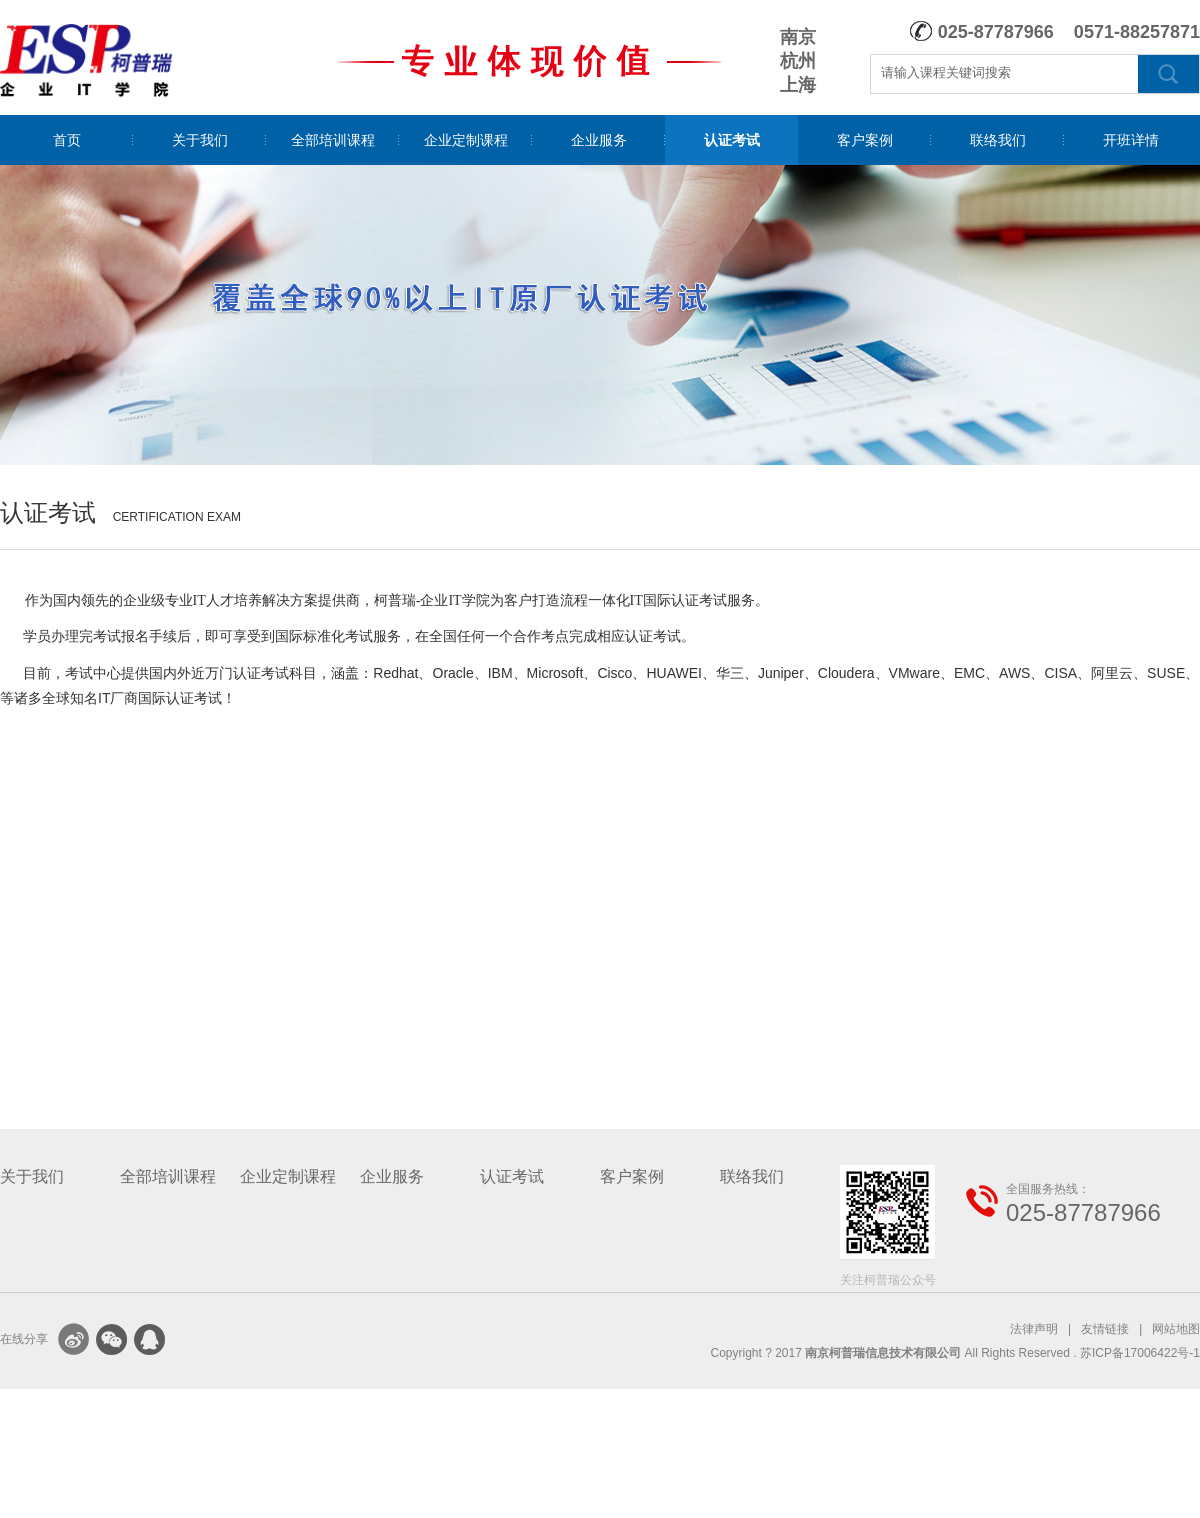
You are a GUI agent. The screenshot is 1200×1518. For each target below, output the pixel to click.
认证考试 (732, 140)
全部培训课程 (333, 140)
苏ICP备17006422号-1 (1140, 1353)
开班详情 (1131, 140)
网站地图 (1176, 1329)
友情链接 (1105, 1329)
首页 (67, 140)
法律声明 (1034, 1329)
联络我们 (998, 140)
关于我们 (200, 140)
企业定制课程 (466, 140)
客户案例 (865, 140)
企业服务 (599, 140)
